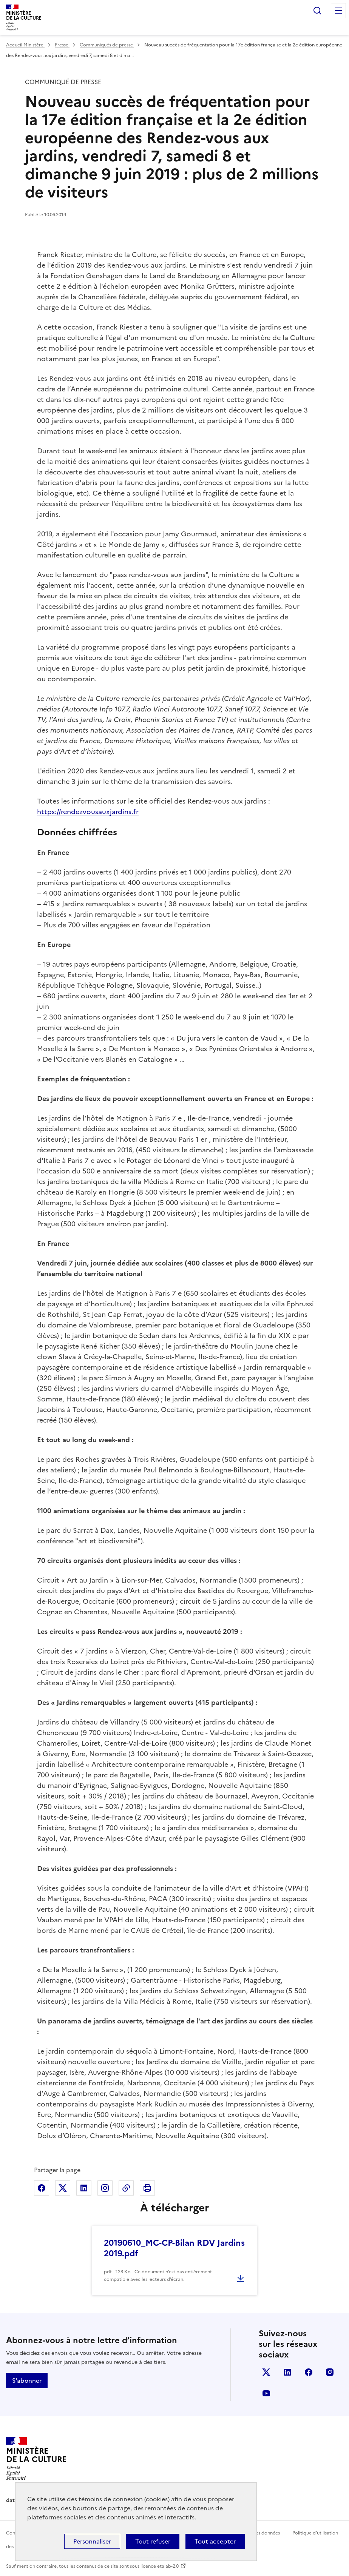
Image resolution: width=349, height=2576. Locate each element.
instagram (329, 2372)
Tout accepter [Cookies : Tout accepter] (215, 2541)
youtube (266, 2393)
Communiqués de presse (107, 45)
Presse (62, 45)
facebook (308, 2372)
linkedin (287, 2372)
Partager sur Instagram (105, 2188)
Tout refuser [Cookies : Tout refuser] (152, 2541)
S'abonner (27, 2380)
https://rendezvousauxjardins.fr (88, 812)
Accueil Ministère (25, 45)
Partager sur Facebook (41, 2188)
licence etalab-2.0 (160, 2566)
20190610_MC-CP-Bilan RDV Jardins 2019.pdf (174, 2248)
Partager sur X (62, 2188)
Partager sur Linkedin (83, 2188)
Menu (338, 10)
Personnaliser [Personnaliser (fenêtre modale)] (92, 2541)
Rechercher (317, 10)
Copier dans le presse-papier (126, 2188)
